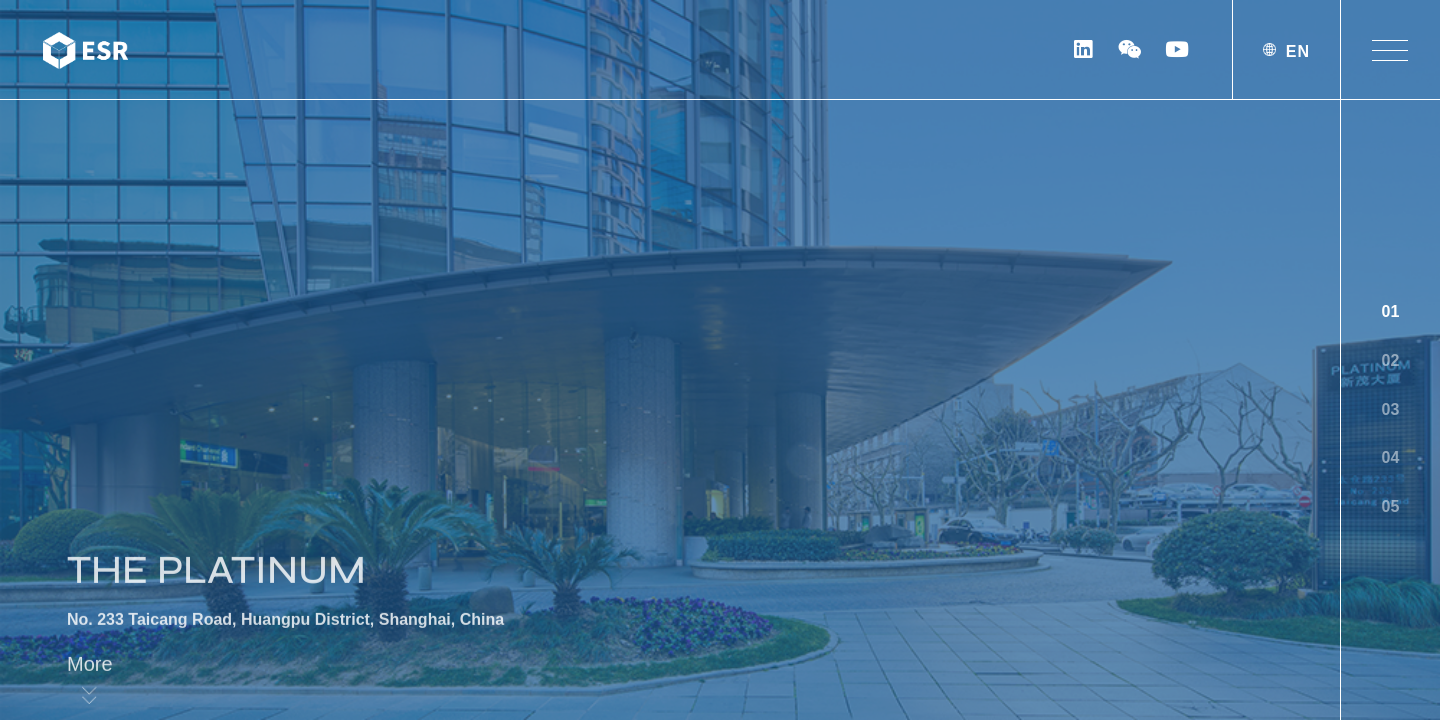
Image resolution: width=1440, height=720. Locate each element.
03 (1391, 409)
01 (1391, 311)
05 (1391, 506)
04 (1391, 457)
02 (1391, 360)
